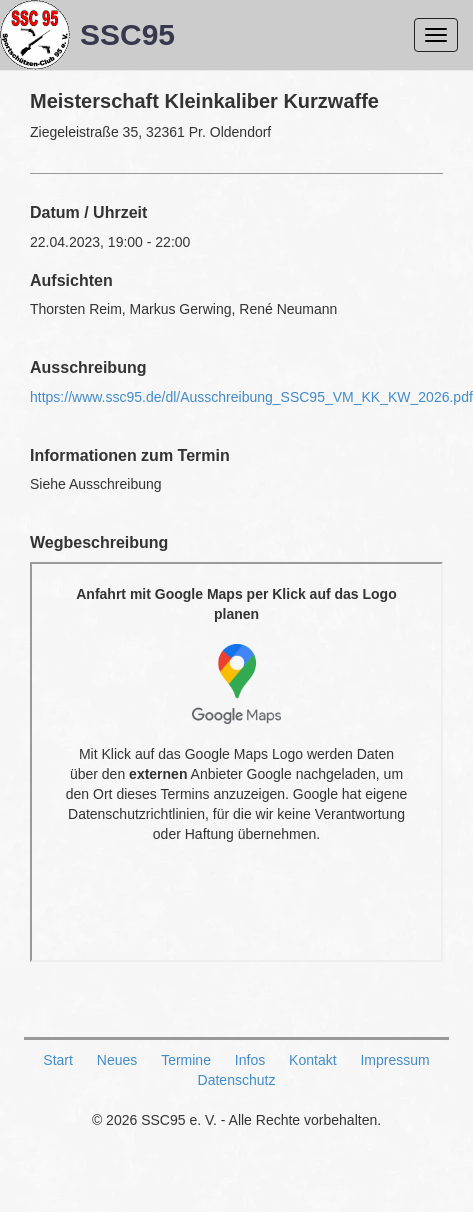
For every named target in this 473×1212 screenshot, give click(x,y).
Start (58, 1060)
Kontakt (312, 1060)
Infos (250, 1060)
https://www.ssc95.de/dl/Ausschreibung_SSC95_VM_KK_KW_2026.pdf (251, 397)
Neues (117, 1060)
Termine (186, 1060)
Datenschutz (237, 1080)
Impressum (394, 1060)
